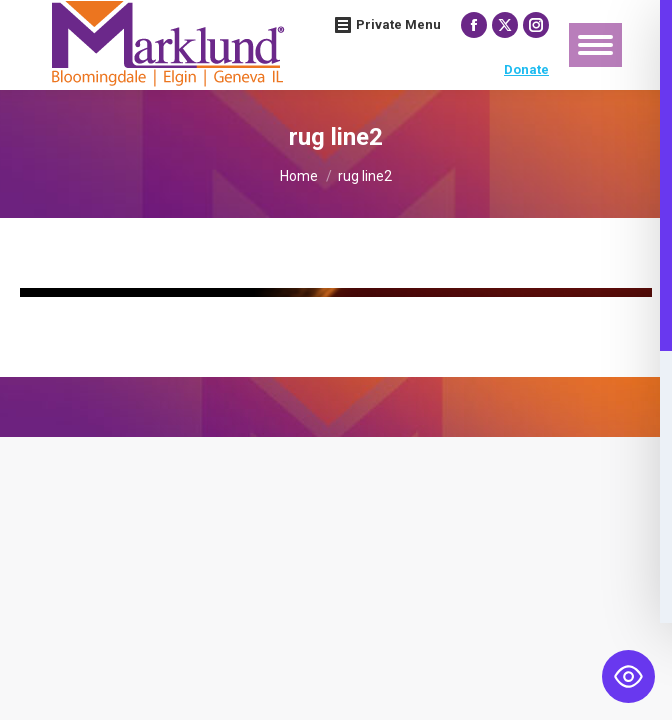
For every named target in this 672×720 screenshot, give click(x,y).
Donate (526, 69)
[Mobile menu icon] (595, 45)
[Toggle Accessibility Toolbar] (628, 676)
